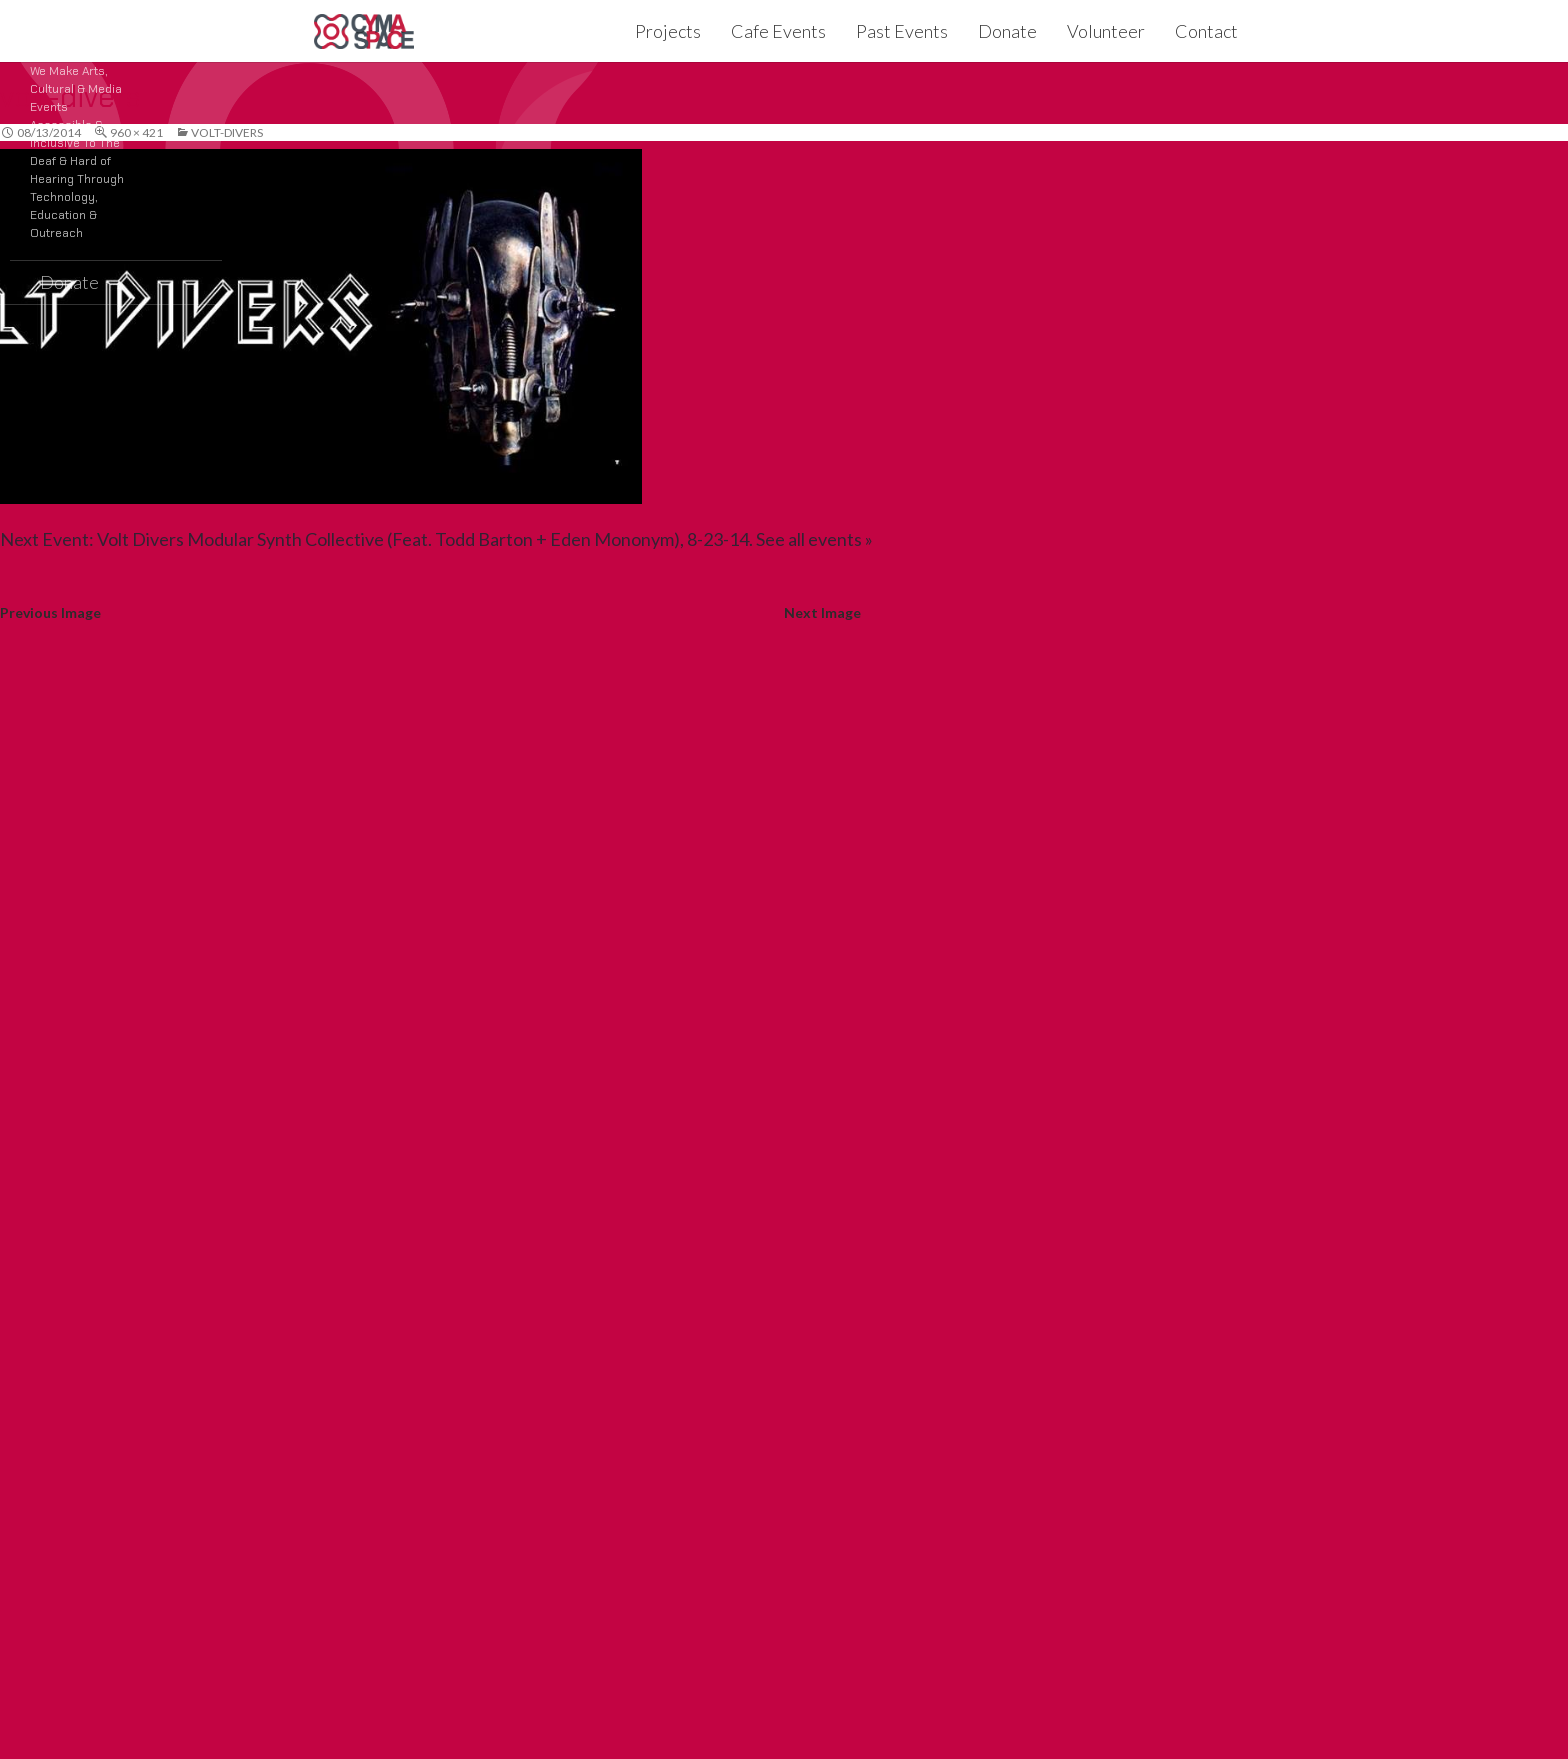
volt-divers (227, 132)
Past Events (902, 31)
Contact (1206, 31)
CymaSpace (364, 31)
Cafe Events (778, 31)
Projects (668, 31)
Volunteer (1106, 31)
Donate (1007, 31)
